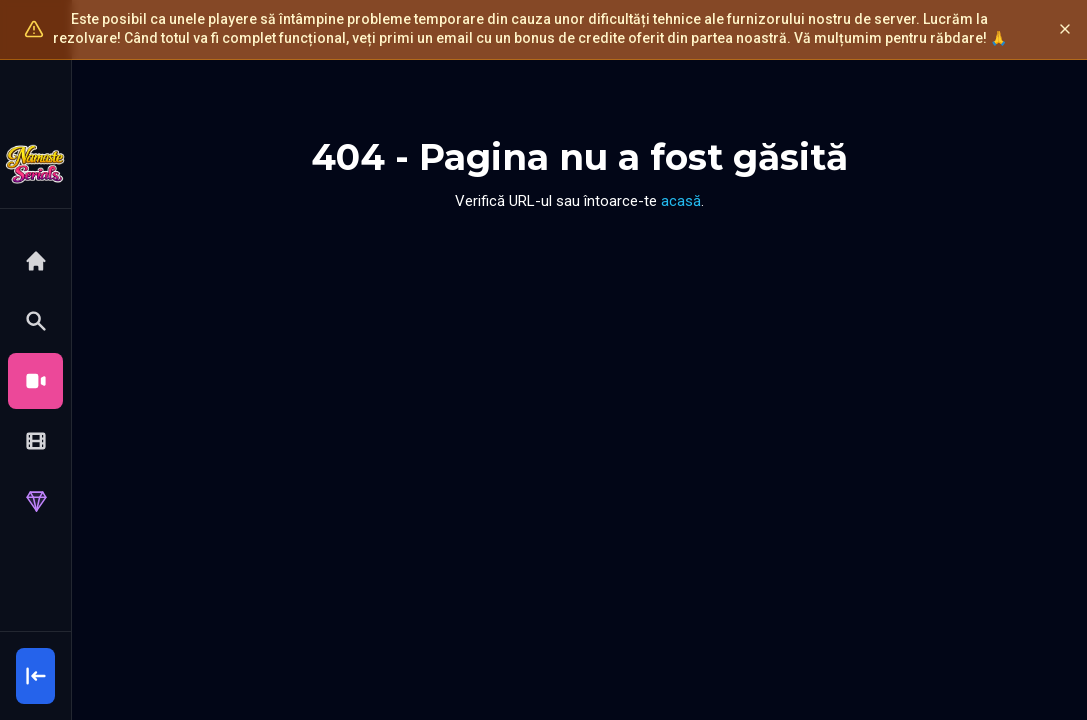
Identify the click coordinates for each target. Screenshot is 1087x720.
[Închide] (1065, 29)
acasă (681, 201)
